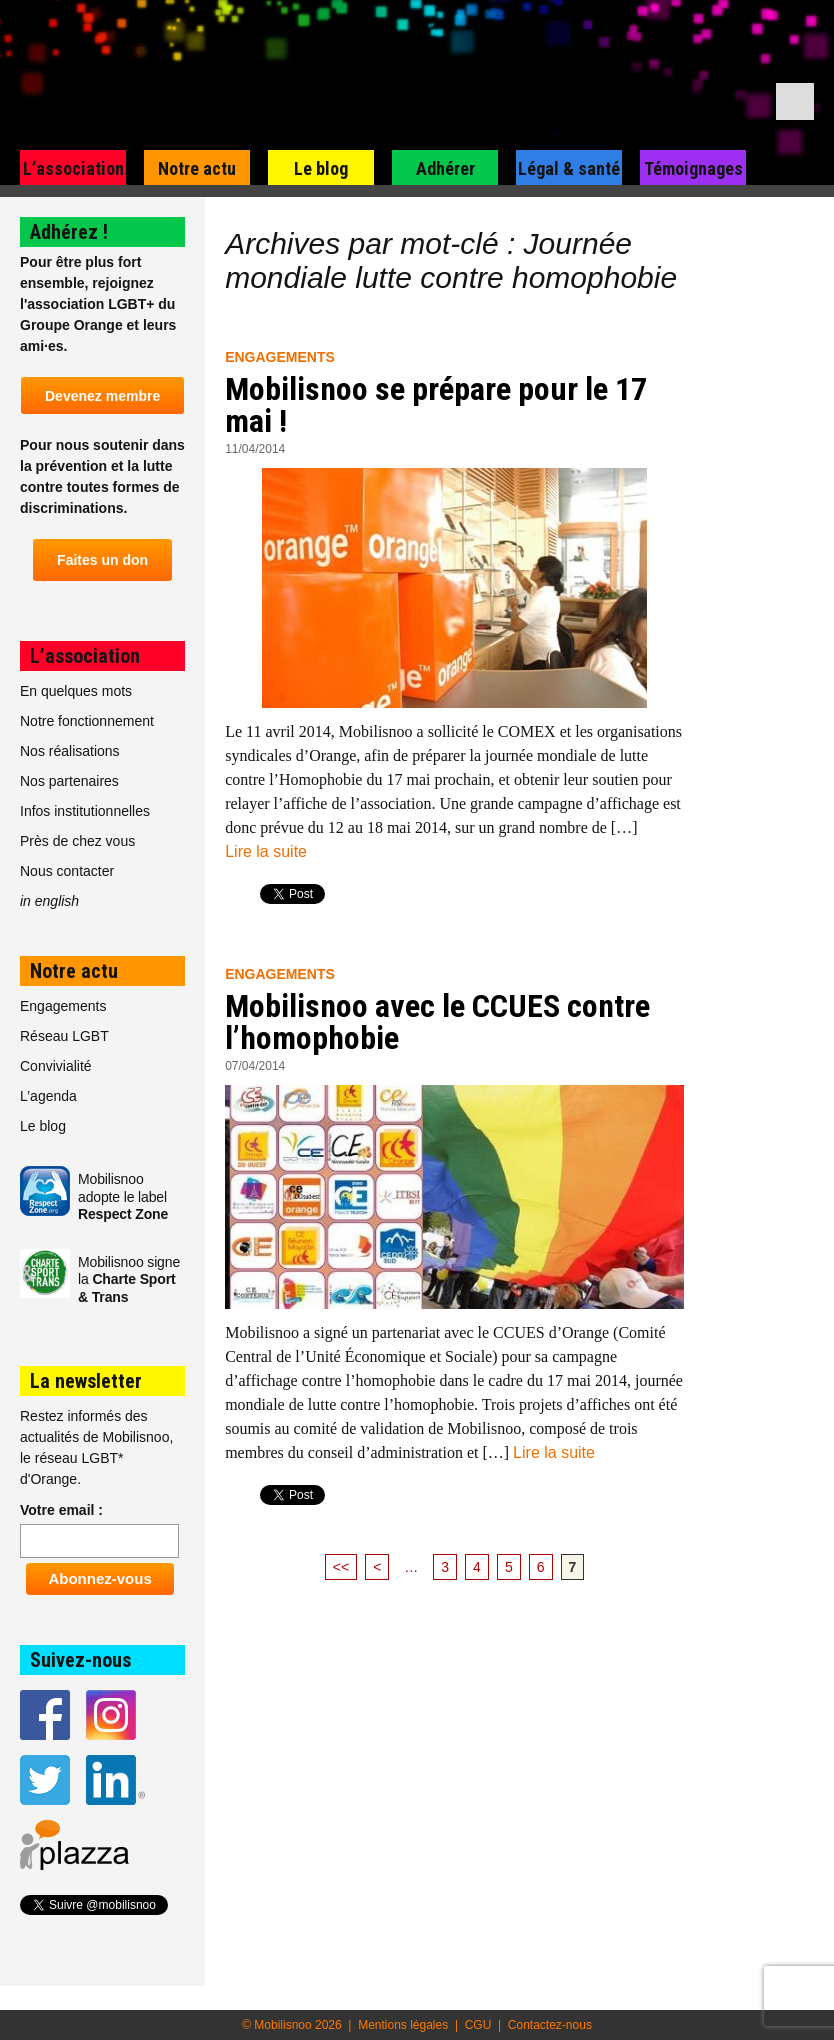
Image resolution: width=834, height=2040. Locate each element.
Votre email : (61, 1510)
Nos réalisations (70, 751)
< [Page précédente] (377, 1567)
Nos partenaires (69, 781)
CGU (478, 2025)
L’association (73, 168)
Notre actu (197, 168)
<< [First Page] (341, 1567)
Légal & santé (569, 168)
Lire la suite (266, 851)
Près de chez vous (77, 841)
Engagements (280, 357)
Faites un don (102, 560)
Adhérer (445, 168)
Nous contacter (67, 871)
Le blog (321, 168)
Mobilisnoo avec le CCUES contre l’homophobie (437, 1022)
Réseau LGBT (64, 1036)
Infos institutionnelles (85, 811)
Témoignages (693, 168)
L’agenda (48, 1096)
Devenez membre (102, 396)
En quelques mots (76, 691)
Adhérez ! (69, 232)
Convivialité (56, 1066)
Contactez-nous (550, 2025)
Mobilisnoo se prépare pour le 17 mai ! (436, 405)
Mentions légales (403, 2025)
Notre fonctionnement (87, 721)
